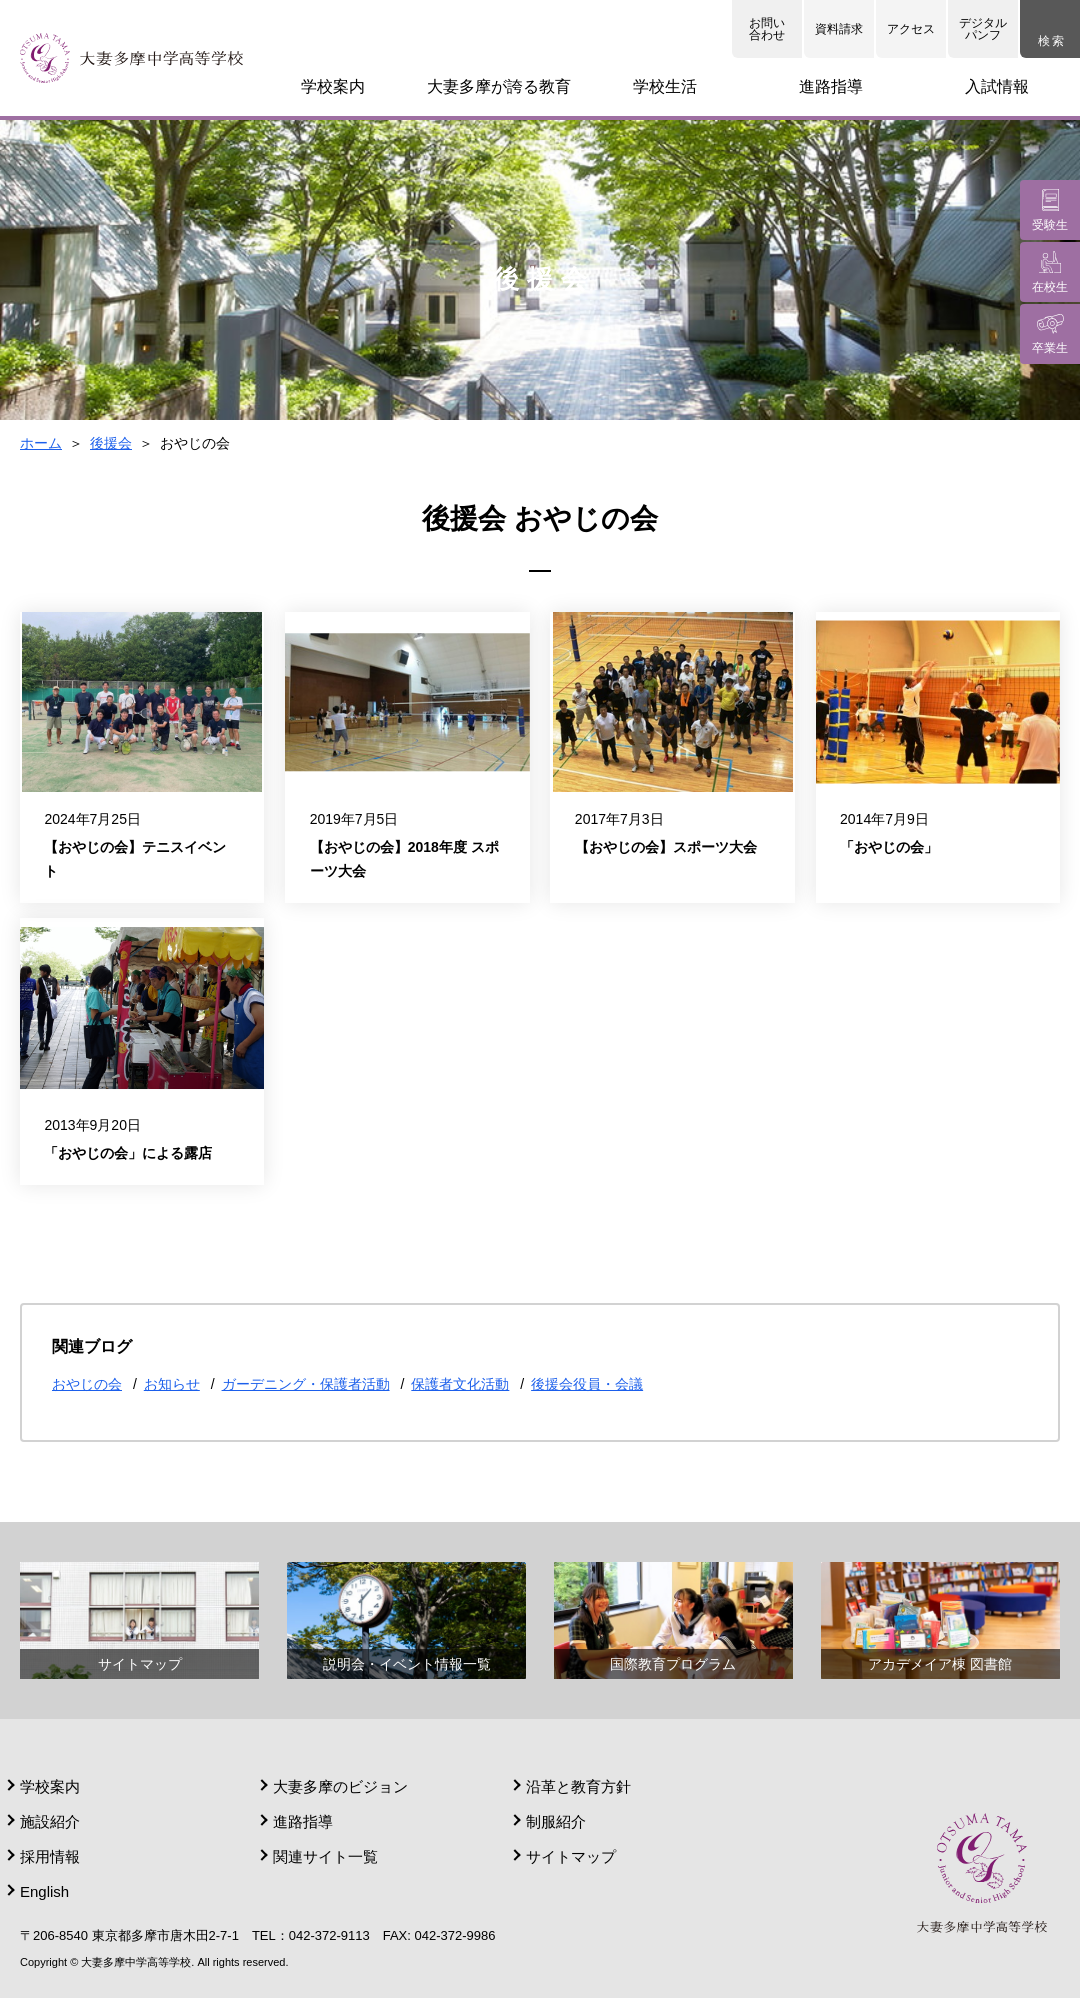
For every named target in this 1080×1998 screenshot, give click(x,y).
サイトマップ (571, 1856)
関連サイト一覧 (325, 1856)
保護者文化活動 (460, 1384)
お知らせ (172, 1384)
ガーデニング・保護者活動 (306, 1384)
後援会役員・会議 (587, 1384)
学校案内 (50, 1786)
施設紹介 (50, 1821)
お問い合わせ (767, 29)
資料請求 (839, 29)
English (44, 1891)
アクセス (911, 29)
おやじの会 (87, 1384)
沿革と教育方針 (578, 1786)
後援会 (111, 443)
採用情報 (50, 1856)
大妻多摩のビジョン (340, 1786)
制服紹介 (556, 1821)
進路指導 (303, 1821)
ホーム (41, 443)
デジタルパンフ (983, 29)
